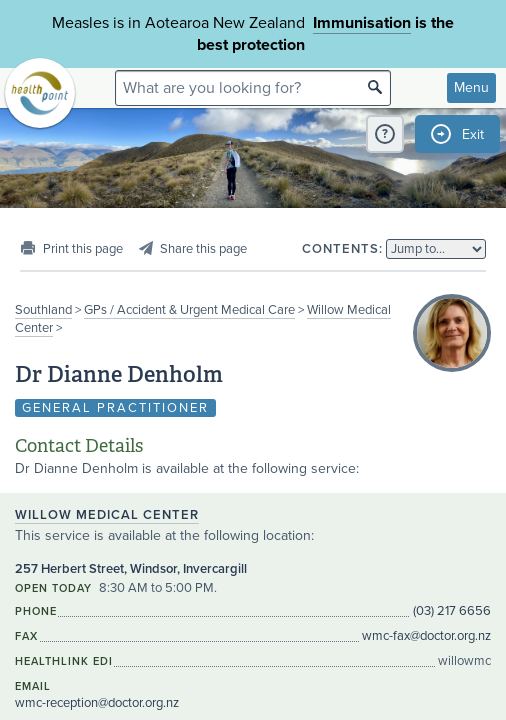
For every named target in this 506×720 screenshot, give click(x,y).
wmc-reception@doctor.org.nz (97, 703)
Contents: (342, 249)
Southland (43, 310)
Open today (53, 588)
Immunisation (362, 23)
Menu (471, 87)
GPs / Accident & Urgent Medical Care (189, 310)
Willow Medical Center (107, 515)
